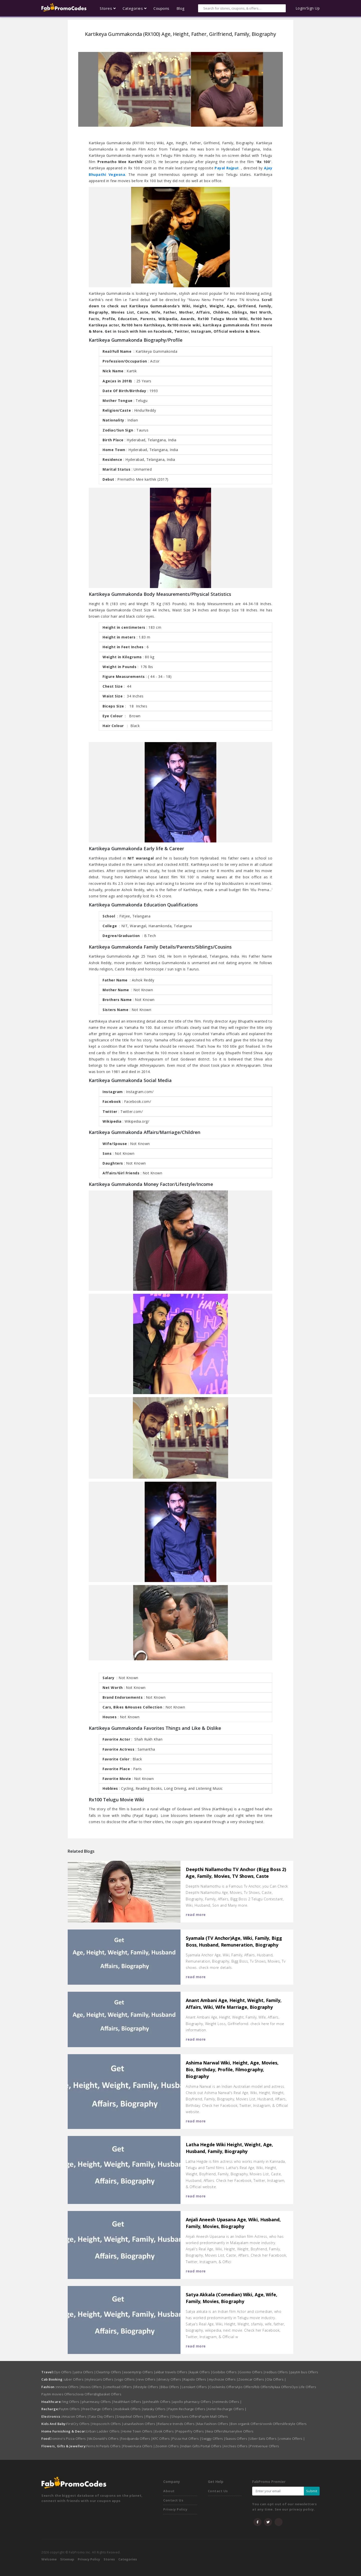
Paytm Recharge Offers (188, 2409)
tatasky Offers (155, 2409)
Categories (127, 2559)
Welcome (49, 2559)
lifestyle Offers (147, 2387)
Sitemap (67, 2559)
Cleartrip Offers (110, 2372)
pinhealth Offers (158, 2401)
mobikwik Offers (129, 2409)
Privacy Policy (175, 2509)
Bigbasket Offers (108, 2394)
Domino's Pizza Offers (69, 2438)
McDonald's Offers (104, 2438)
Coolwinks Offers (222, 2387)
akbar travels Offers (172, 2372)
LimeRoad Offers (120, 2387)
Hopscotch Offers (108, 2423)
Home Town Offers (138, 2431)
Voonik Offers (272, 2423)
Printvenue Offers (264, 2446)
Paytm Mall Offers (214, 2416)
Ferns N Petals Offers (104, 2446)
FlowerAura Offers (139, 2446)
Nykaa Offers (281, 2387)
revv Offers (147, 2379)
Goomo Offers (252, 2372)
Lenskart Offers (196, 2387)
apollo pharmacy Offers (193, 2401)
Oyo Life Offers (303, 2387)
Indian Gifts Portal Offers (202, 2446)
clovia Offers (84, 2394)
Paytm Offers (70, 2409)
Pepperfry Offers (191, 2431)
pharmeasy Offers (98, 2401)
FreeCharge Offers (98, 2409)
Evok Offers (165, 2431)
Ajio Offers (245, 2387)
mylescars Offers (101, 2379)
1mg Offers (72, 2401)
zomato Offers (292, 2438)
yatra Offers (85, 2372)
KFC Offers (162, 2438)
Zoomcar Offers (252, 2379)
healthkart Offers (129, 2401)
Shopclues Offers (185, 2416)
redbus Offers (278, 2372)
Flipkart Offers (158, 2416)
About (169, 2491)
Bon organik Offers (246, 2423)
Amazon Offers (75, 2416)
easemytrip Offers (140, 2372)
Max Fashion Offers (214, 2423)
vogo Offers (126, 2379)
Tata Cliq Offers (103, 2416)
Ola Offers (276, 2379)
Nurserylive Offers (238, 2431)
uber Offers (75, 2379)
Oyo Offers (64, 2372)
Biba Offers (171, 2387)
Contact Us (173, 2500)
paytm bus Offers (304, 2372)
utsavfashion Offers (141, 2423)
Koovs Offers (93, 2387)
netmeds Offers (228, 2401)
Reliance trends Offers (177, 2423)
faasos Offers (238, 2438)
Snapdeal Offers (131, 2416)
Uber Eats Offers (264, 2438)
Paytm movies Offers (57, 2394)
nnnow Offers (68, 2387)
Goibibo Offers (225, 2372)
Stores (109, 2559)
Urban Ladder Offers (104, 2431)
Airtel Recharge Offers (227, 2409)
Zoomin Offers (168, 2446)
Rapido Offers (196, 2379)
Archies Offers (237, 2446)
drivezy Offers (171, 2379)
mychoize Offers (223, 2379)
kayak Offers (201, 2372)
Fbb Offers (262, 2387)
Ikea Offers (215, 2431)
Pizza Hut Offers (186, 2438)
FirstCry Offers (79, 2423)
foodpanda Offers (137, 2438)
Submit (311, 2491)
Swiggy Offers (213, 2438)
